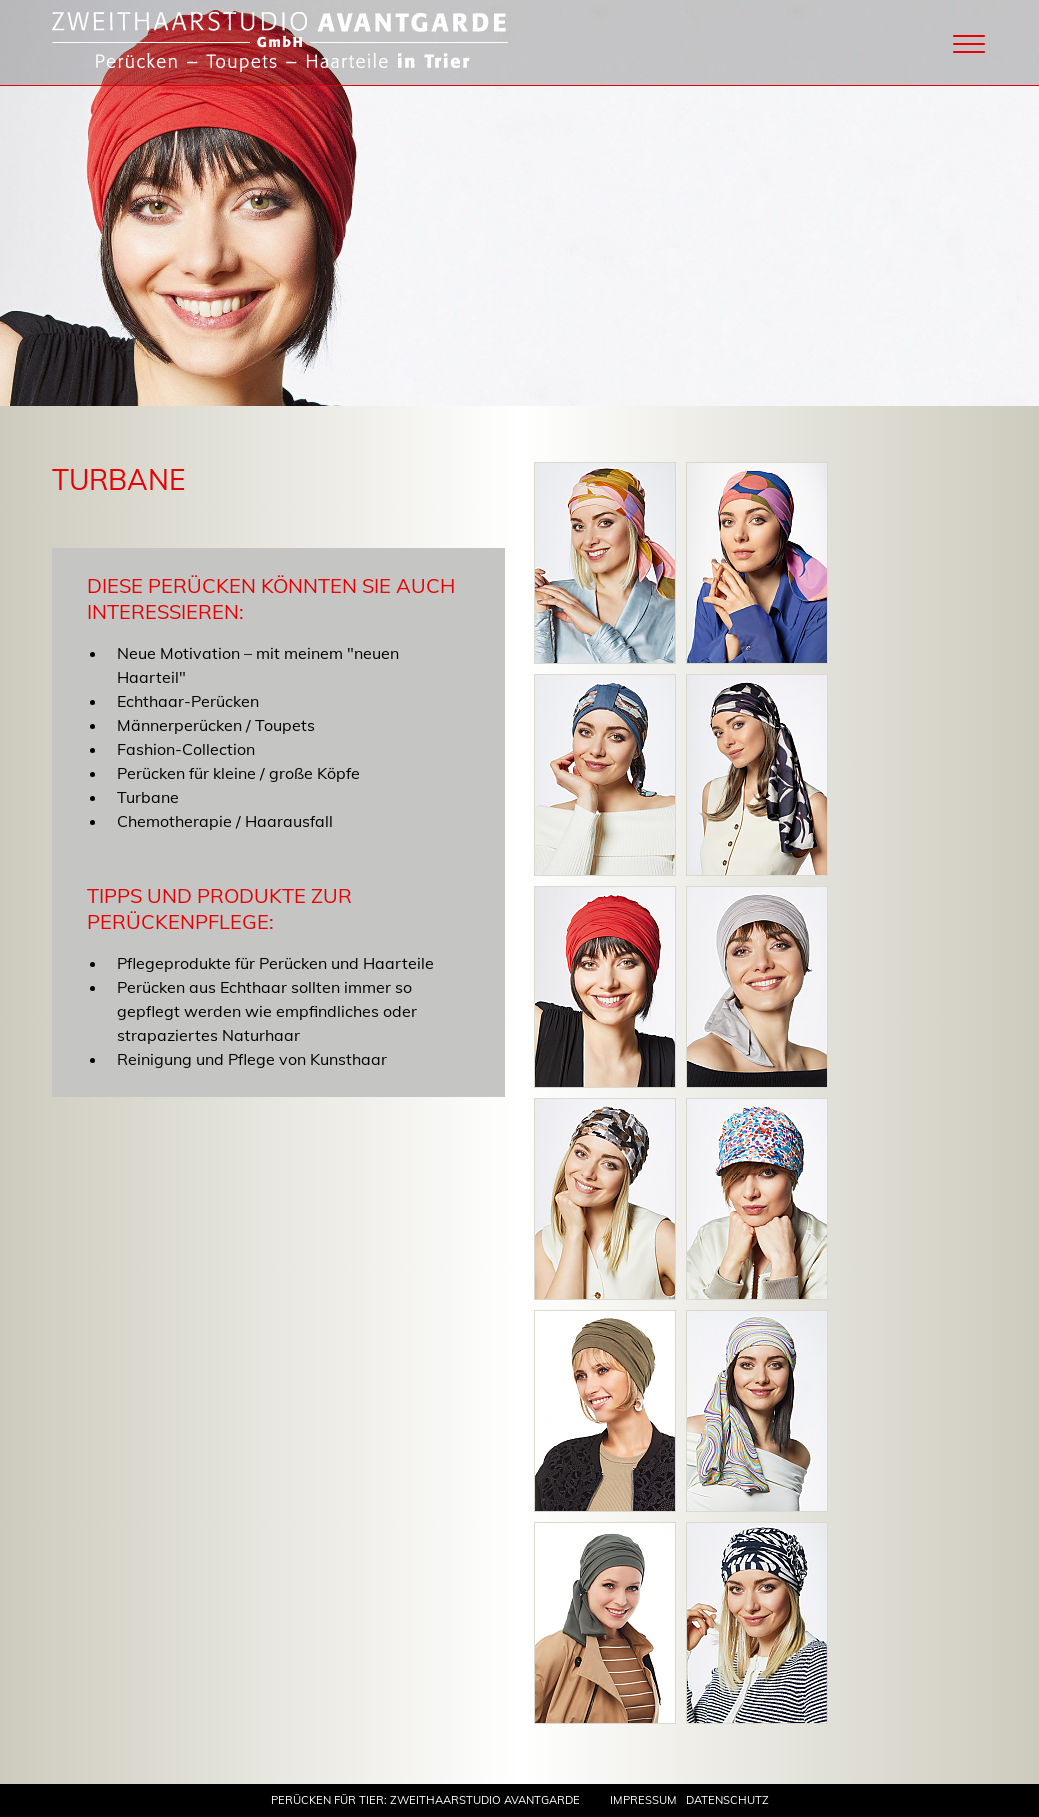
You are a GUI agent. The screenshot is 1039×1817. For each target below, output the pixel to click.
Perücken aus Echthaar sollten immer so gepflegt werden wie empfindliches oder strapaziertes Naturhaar (267, 1011)
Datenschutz (727, 1800)
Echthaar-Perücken (188, 701)
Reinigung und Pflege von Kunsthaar (252, 1059)
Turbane (148, 797)
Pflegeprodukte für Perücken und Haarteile (275, 963)
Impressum (643, 1800)
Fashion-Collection (186, 749)
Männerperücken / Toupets (216, 725)
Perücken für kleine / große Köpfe (238, 773)
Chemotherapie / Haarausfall (225, 821)
